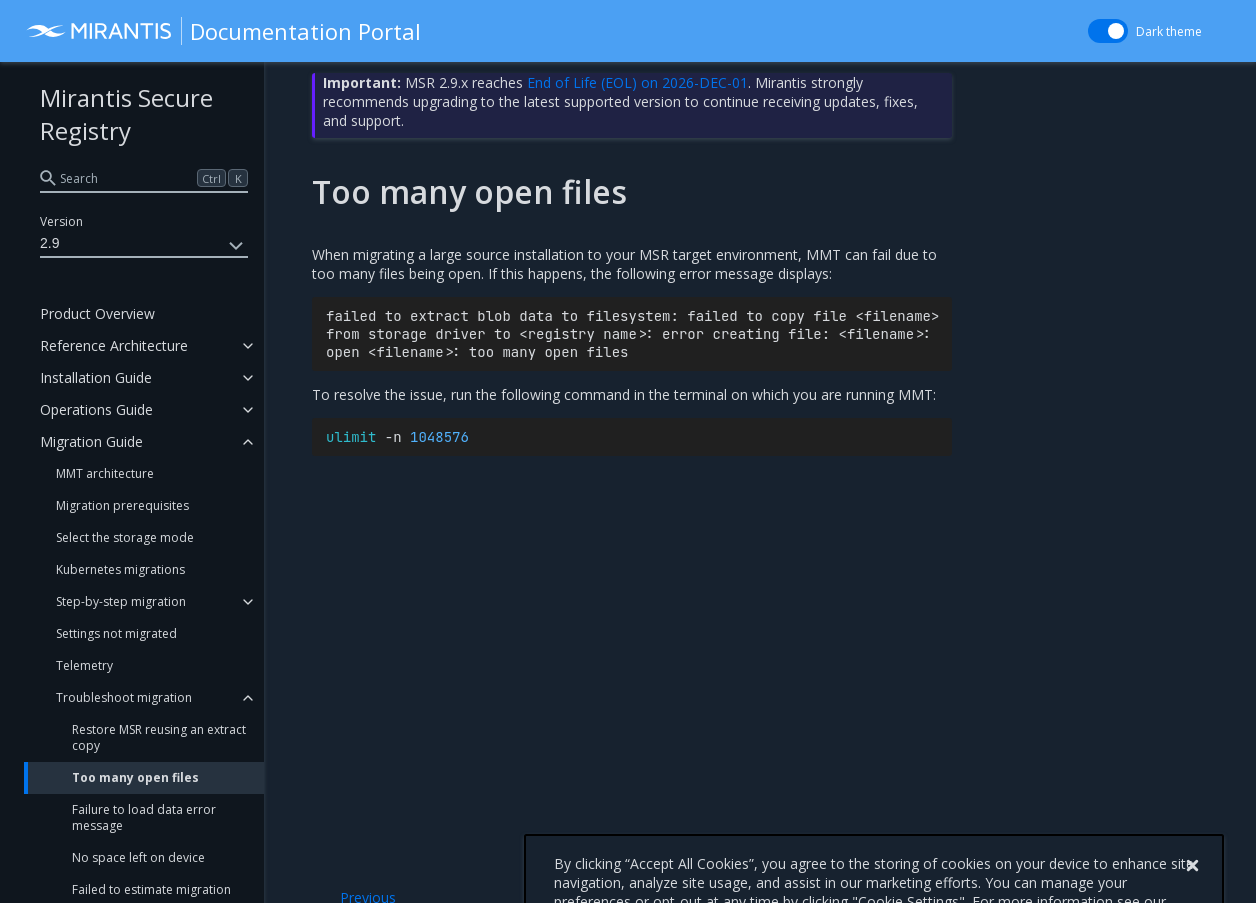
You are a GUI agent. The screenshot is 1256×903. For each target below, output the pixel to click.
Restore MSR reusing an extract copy (159, 737)
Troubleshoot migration (124, 697)
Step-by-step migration (121, 601)
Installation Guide (96, 377)
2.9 (144, 246)
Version (61, 221)
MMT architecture (105, 473)
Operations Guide (96, 409)
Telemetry (84, 665)
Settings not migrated (116, 633)
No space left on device (138, 857)
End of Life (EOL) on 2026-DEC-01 (637, 82)
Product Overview (97, 313)
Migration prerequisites (122, 505)
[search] (144, 178)
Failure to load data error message (144, 817)
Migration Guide (91, 441)
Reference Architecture (114, 345)
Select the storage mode (125, 537)
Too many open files (135, 777)
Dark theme (1169, 31)
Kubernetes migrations (120, 569)
